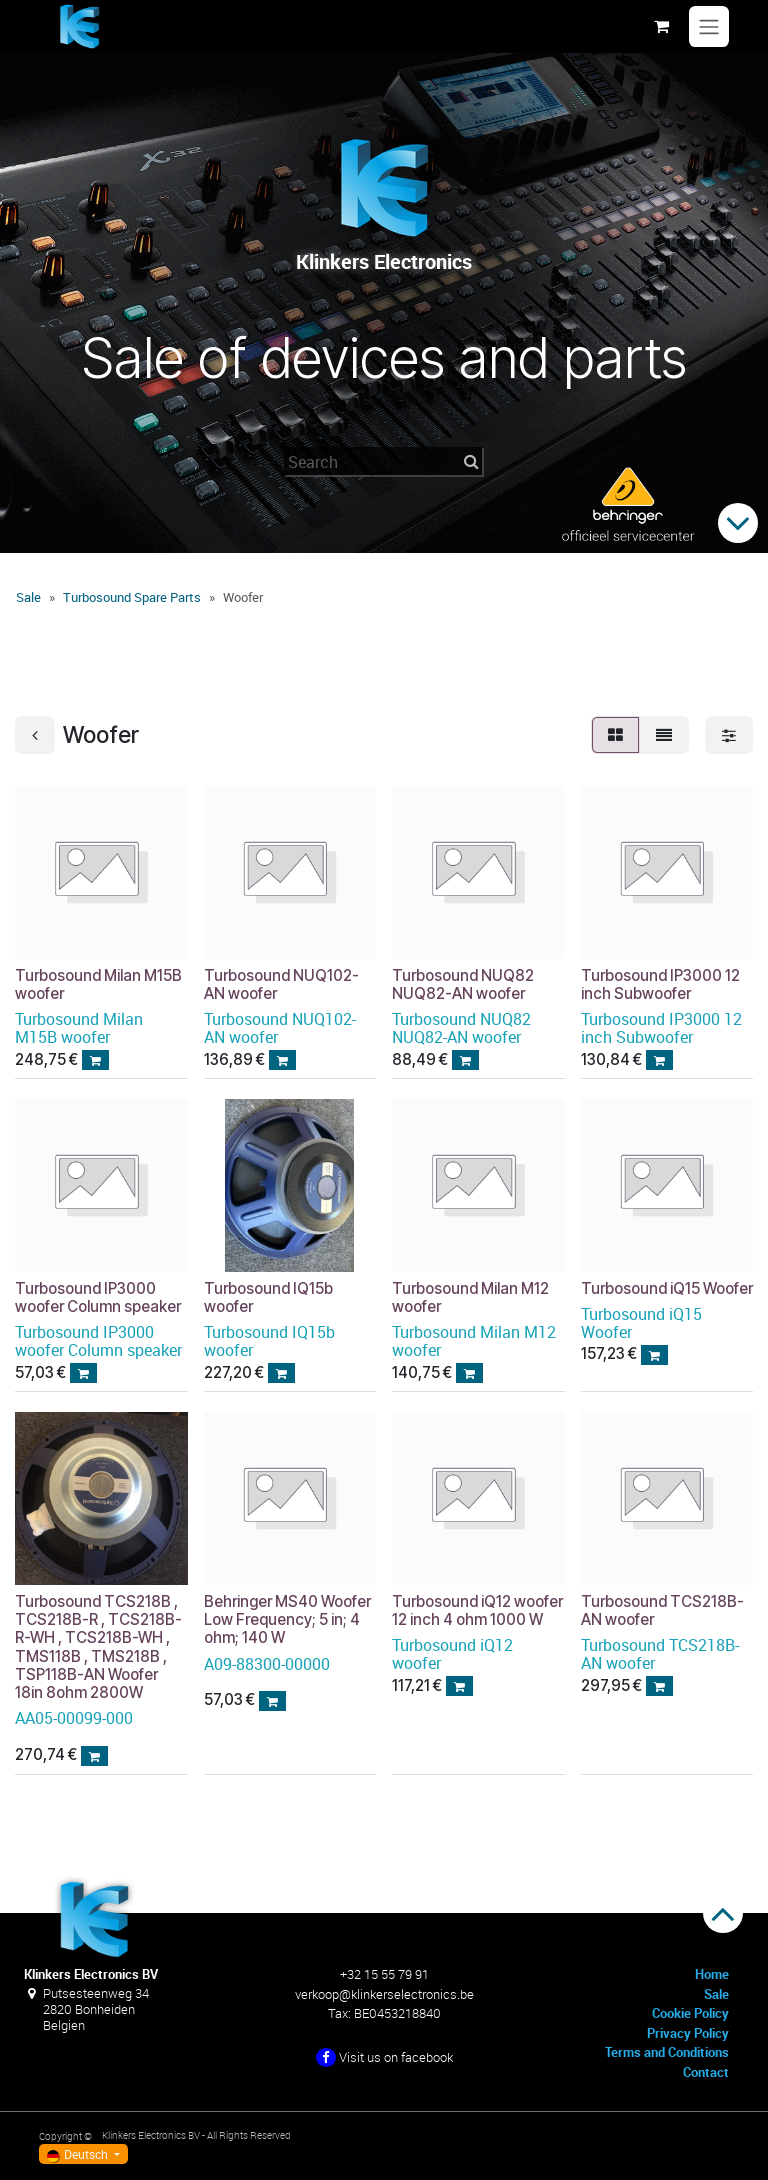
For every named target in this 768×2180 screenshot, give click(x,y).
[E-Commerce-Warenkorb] (661, 26)
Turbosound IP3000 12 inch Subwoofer (660, 983)
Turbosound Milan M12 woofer (470, 1296)
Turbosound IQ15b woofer (268, 1296)
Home (712, 1974)
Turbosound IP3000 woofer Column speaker (98, 1296)
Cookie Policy (690, 2013)
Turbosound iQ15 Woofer (667, 1287)
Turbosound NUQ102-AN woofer (281, 983)
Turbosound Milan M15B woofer (98, 983)
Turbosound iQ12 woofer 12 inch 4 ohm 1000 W (477, 1609)
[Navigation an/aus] (709, 27)
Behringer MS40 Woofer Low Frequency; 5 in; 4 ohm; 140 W (287, 1618)
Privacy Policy (688, 2033)
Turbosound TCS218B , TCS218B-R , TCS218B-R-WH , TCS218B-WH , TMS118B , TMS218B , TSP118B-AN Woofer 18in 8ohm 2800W (98, 1646)
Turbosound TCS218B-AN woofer (662, 1609)
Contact (706, 2072)
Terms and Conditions (667, 2052)
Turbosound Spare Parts (132, 597)
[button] (95, 1059)
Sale (28, 597)
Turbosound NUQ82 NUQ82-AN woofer (463, 983)
